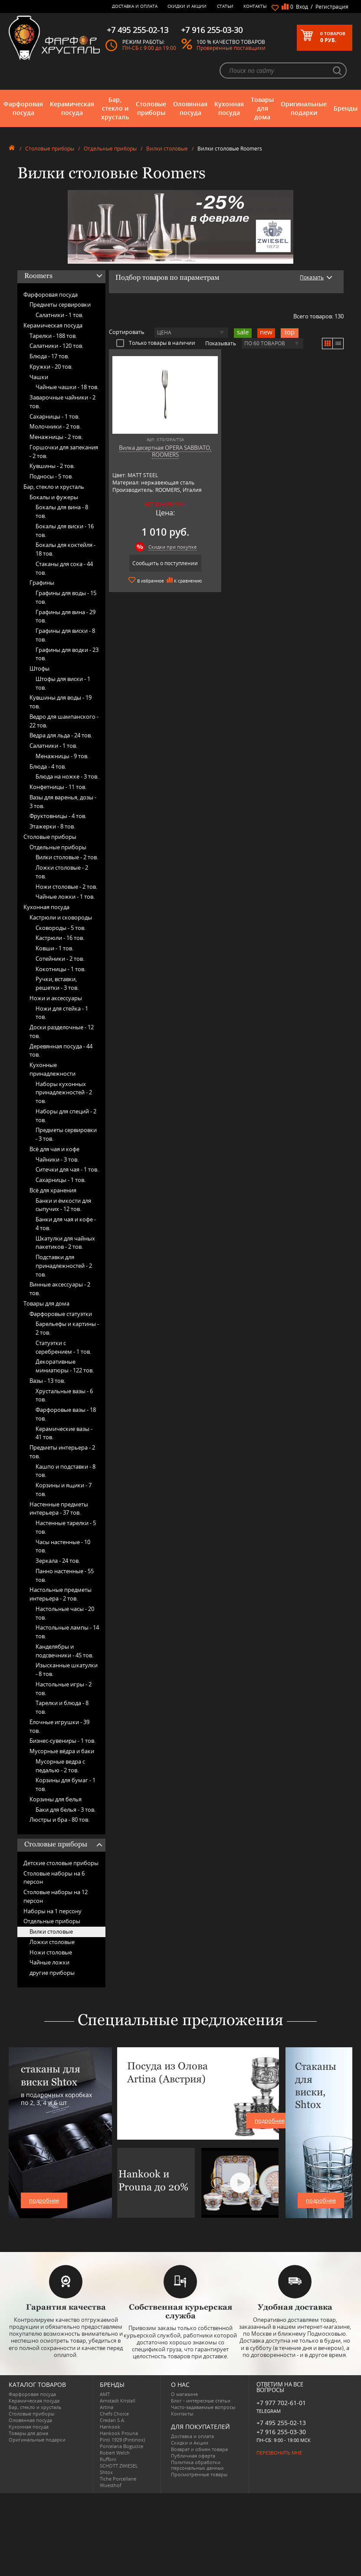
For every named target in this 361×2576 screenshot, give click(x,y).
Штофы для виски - (63, 683)
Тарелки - (53, 336)
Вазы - (47, 1381)
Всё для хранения (53, 1190)
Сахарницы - (54, 416)
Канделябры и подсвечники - (64, 1651)
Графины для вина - (65, 616)
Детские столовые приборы (60, 1863)
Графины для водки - (67, 654)
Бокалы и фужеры (54, 497)
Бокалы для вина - (62, 511)
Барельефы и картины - (67, 1328)
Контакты (255, 6)
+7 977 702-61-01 (281, 2403)
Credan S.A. (112, 2420)
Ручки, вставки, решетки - (57, 983)
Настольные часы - (65, 1613)
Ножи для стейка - (62, 1013)
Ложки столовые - (62, 872)
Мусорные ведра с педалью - (60, 1766)
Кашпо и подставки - (65, 1471)
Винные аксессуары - (60, 1288)
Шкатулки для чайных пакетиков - (65, 1242)
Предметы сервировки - (66, 1134)
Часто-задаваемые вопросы (203, 2407)
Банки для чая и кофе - (66, 1223)
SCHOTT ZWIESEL (119, 2465)
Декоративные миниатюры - (65, 1366)
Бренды (346, 108)
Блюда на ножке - (67, 776)
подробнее (44, 2200)
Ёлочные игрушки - (59, 1726)
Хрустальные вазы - (64, 1395)
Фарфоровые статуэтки (61, 1314)
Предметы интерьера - (62, 1451)
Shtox (106, 2472)
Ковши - (54, 948)
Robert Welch (115, 2452)
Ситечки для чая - (67, 1169)
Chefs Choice (114, 2413)
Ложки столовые (52, 1942)
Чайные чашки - (67, 387)
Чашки (39, 377)
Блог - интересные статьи (200, 2400)
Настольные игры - (64, 1688)
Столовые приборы (151, 108)
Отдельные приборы (110, 148)
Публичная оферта (193, 2455)
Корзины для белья (56, 1799)
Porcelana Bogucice (121, 2446)
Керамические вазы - (64, 1433)
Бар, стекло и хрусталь (115, 108)
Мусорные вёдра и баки (62, 1751)
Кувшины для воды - (61, 702)
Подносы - (51, 476)
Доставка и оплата (135, 6)
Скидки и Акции (187, 6)
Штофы (39, 668)
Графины (42, 582)
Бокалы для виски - (65, 530)
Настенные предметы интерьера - (59, 1508)
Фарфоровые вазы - (66, 1414)
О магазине (184, 2394)
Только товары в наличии (155, 342)
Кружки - (51, 366)
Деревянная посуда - (61, 1050)
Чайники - (57, 1159)
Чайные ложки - (65, 896)
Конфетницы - (58, 787)
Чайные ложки (49, 1962)
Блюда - (49, 356)
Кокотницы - (60, 969)
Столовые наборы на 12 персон (55, 1896)
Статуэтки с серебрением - (63, 1347)
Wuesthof (110, 2485)
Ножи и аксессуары (56, 998)
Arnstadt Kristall (117, 2400)
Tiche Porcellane (118, 2478)
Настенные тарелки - (66, 1527)
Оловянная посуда (190, 108)
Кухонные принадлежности (52, 1069)
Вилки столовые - (67, 857)
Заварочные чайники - (62, 401)
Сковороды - (60, 928)
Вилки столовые (167, 148)
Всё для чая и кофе (54, 1149)
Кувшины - (52, 466)
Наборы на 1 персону (52, 1911)
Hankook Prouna (119, 2433)
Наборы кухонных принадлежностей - (64, 1092)
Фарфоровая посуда (23, 108)
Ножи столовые (51, 1952)
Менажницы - (56, 437)
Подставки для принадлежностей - (64, 1265)
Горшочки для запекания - (64, 451)
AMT (105, 2394)
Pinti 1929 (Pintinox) (122, 2439)
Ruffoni (108, 2459)
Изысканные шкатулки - (67, 1669)
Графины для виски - (65, 635)
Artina (106, 2407)
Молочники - (55, 426)
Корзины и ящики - (64, 1489)
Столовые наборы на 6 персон (54, 1877)
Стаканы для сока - (64, 568)
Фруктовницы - (58, 816)
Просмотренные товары (199, 2474)
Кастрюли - (60, 938)
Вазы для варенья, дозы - (63, 801)
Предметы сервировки (60, 304)
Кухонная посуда (229, 108)
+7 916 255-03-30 (281, 2432)
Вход (302, 6)
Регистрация (331, 6)
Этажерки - (52, 826)
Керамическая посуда (72, 108)
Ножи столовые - (66, 886)
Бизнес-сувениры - (62, 1741)
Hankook (110, 2426)
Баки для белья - (65, 1809)
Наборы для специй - (66, 1115)
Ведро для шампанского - (64, 721)
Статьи (225, 6)
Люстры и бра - (59, 1819)
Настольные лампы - (67, 1632)
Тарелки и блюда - (62, 1707)
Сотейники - (60, 958)
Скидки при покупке (172, 546)
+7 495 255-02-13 (281, 2423)
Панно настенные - (65, 1575)
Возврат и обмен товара (199, 2449)
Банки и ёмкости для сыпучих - (63, 1205)
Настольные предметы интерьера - (61, 1594)
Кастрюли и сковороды (61, 917)
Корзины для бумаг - (65, 1784)
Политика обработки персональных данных (197, 2465)
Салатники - (59, 315)
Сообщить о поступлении (165, 563)
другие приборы (52, 1973)
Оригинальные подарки (304, 108)
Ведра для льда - (61, 735)
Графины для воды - (66, 597)
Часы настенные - (63, 1546)
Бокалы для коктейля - (65, 549)
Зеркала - (58, 1561)
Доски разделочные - (62, 1031)
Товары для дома (262, 108)
